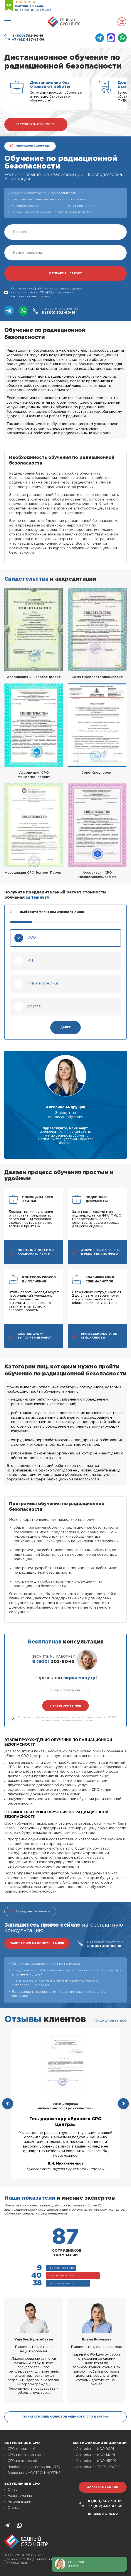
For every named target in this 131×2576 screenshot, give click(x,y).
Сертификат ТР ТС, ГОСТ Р (98, 2467)
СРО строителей (21, 2448)
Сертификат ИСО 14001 (95, 2455)
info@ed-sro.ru (103, 2514)
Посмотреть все (110, 2020)
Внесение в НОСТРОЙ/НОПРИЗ (34, 2472)
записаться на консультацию (37, 1943)
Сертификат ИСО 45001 (96, 2460)
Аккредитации (19, 2501)
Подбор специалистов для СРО (34, 2467)
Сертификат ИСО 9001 (95, 2448)
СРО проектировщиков (27, 2455)
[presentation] (7, 2103)
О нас (12, 2489)
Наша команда (20, 2495)
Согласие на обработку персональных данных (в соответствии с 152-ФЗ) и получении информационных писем (43, 292)
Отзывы (14, 2507)
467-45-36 (28, 39)
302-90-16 (27, 35)
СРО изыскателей (22, 2460)
